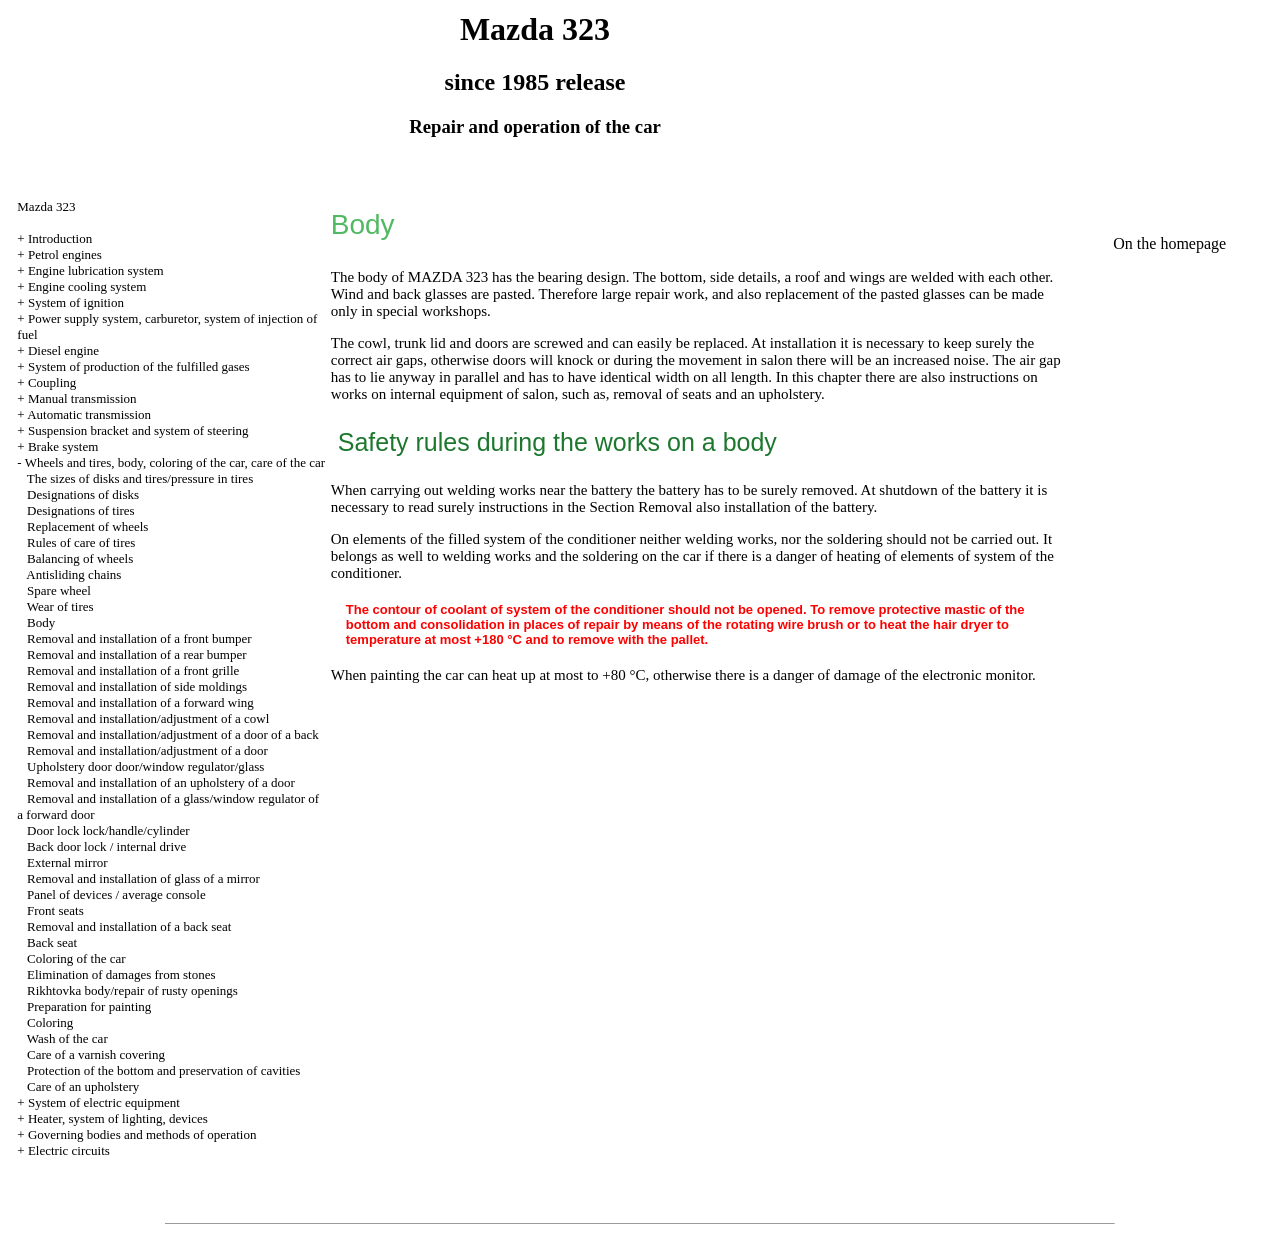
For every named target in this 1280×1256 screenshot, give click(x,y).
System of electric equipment (104, 1102)
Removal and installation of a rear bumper (136, 654)
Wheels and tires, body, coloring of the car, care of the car (175, 462)
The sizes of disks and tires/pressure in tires (140, 478)
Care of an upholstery (83, 1086)
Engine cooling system (87, 286)
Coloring (50, 1022)
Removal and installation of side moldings (137, 686)
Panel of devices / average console (116, 894)
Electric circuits (69, 1150)
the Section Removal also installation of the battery (720, 507)
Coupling (52, 382)
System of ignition (76, 302)
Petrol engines (65, 254)
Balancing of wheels (80, 558)
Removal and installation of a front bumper (139, 638)
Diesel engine (63, 350)
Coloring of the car (76, 958)
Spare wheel (59, 590)
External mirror (67, 862)
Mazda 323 (46, 206)
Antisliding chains (73, 574)
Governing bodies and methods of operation (142, 1134)
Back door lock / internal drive (106, 846)
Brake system (63, 446)
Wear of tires (60, 606)
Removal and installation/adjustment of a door (147, 750)
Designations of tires (81, 510)
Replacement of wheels (87, 526)
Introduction (60, 238)
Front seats (55, 910)
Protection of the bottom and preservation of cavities (163, 1070)
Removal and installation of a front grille (133, 670)
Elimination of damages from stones (121, 974)
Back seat (52, 942)
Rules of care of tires (81, 542)
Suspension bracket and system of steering (138, 430)
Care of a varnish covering (96, 1054)
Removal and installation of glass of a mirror (143, 878)
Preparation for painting (89, 1006)
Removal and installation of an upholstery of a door (161, 782)
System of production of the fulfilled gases (139, 366)
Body (41, 622)
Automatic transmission (89, 414)
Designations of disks (83, 494)
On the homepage (1169, 243)
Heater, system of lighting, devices (118, 1118)
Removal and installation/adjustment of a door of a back (173, 734)
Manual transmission (82, 398)
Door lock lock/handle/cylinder (108, 830)
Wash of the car (67, 1038)
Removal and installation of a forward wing (140, 702)
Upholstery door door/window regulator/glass (145, 766)
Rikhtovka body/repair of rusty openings (132, 990)
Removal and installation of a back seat (129, 926)
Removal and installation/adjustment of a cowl (148, 718)
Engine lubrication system (96, 270)
